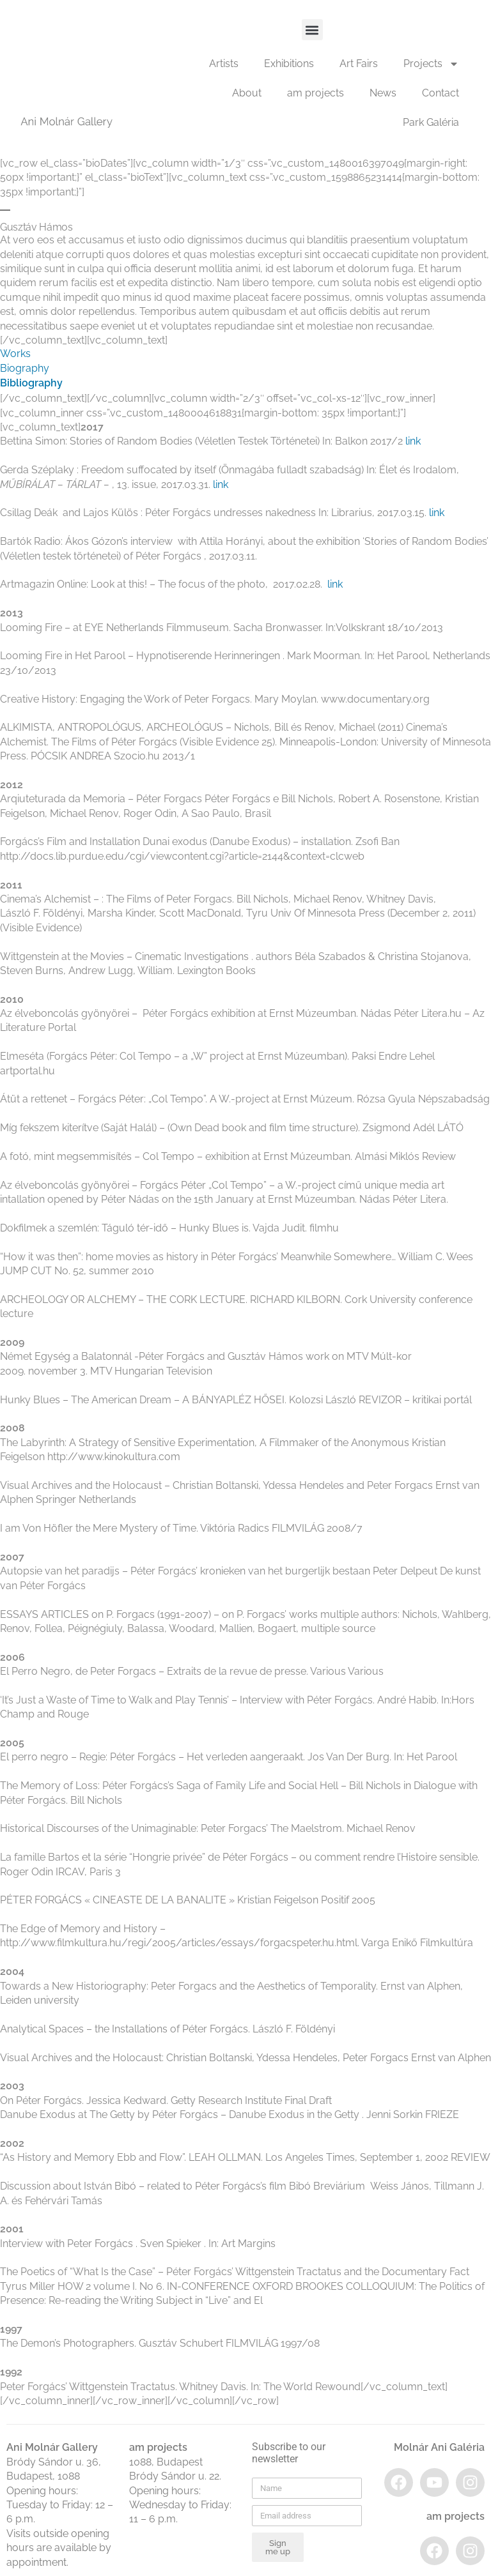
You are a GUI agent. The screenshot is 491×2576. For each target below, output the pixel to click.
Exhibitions (289, 63)
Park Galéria (431, 122)
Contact (440, 93)
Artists (223, 63)
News (383, 93)
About (246, 93)
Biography (24, 368)
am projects (315, 93)
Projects (431, 63)
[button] (312, 29)
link (413, 441)
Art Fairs (358, 63)
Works (15, 353)
